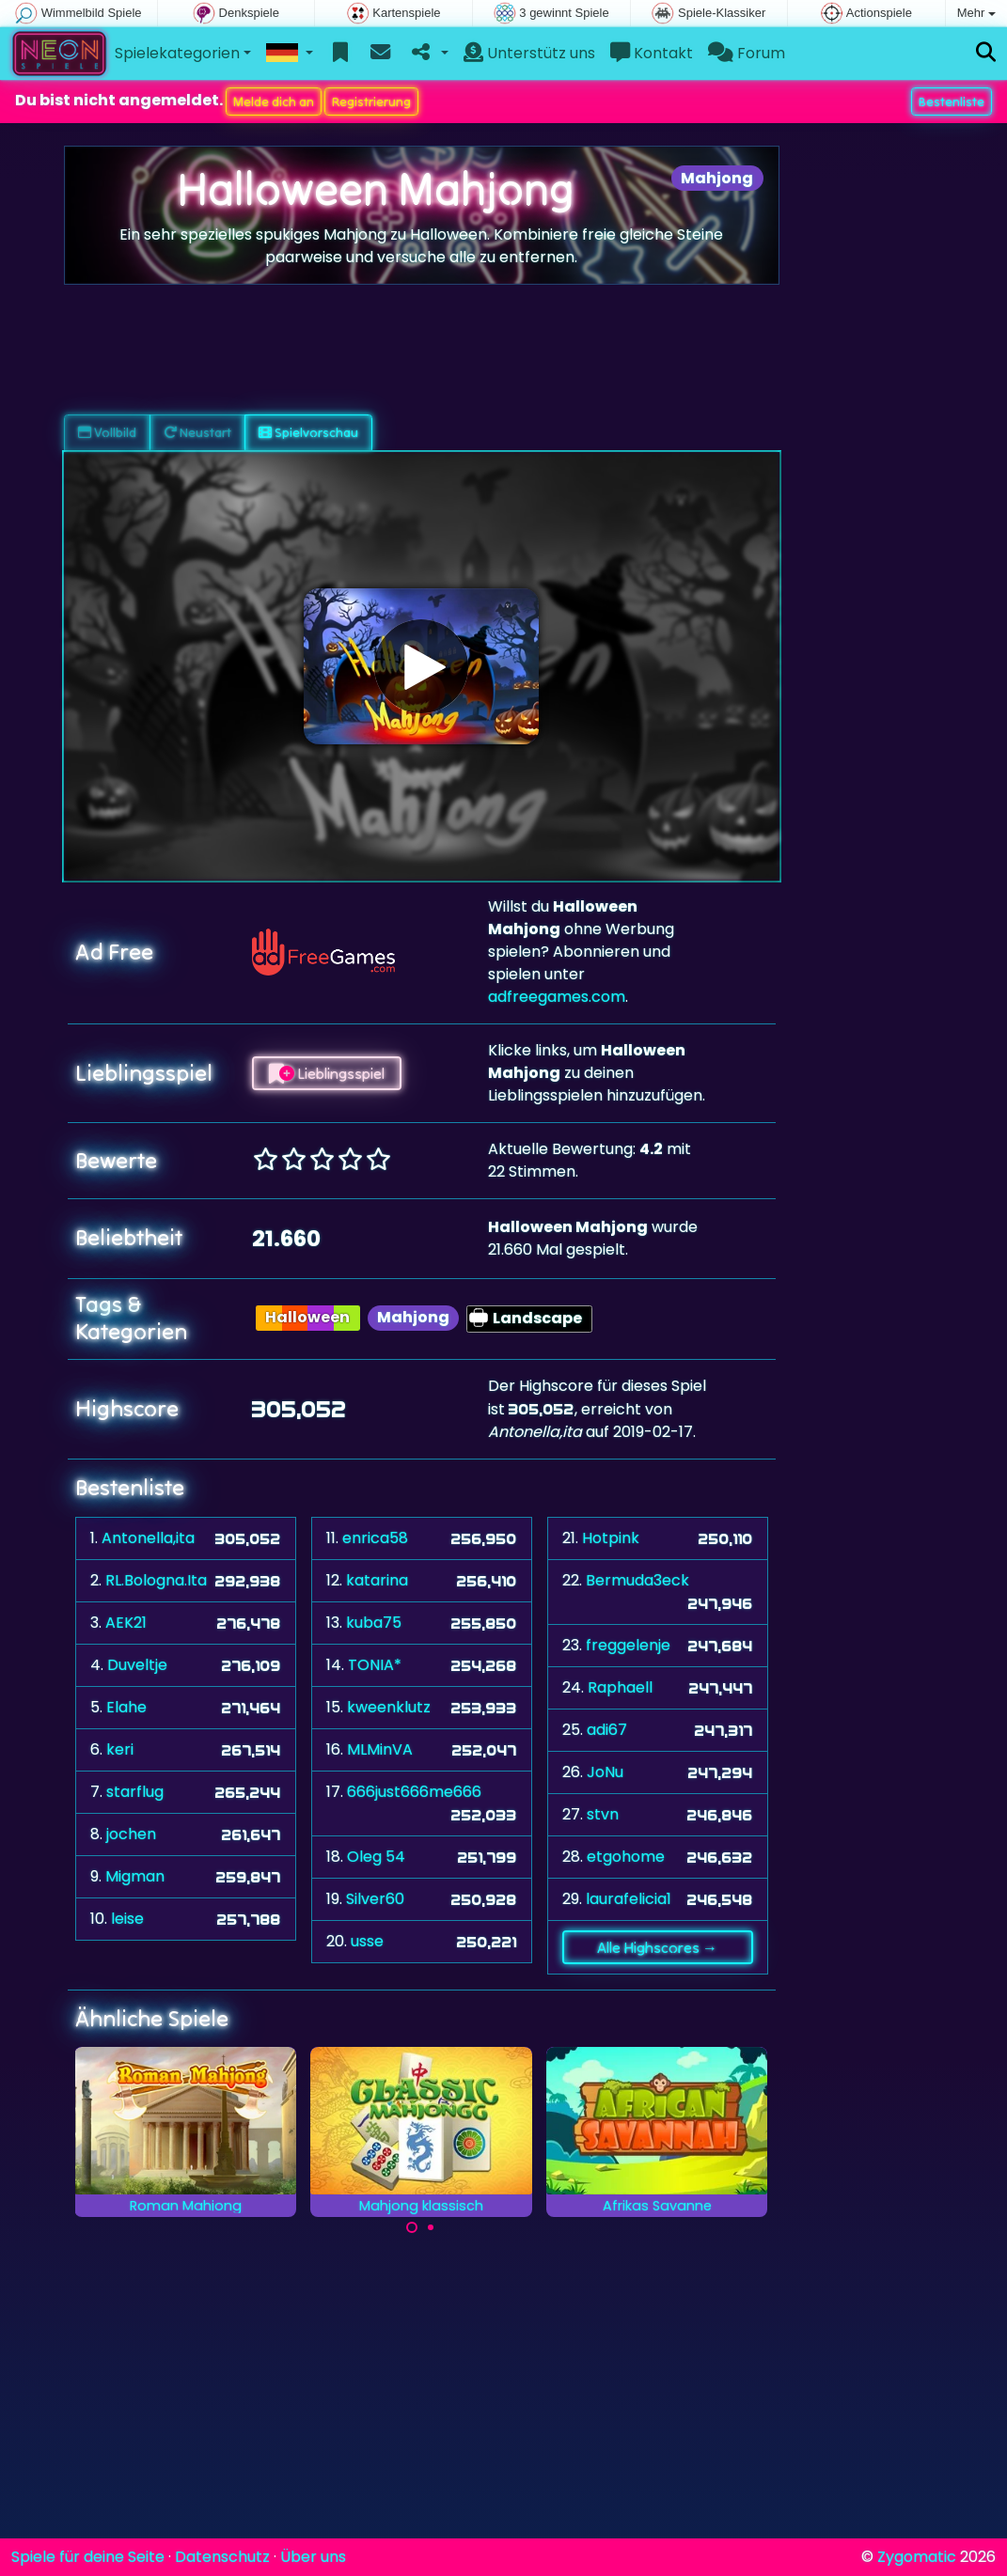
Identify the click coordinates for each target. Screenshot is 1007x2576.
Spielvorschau (308, 432)
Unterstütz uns (529, 53)
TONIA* (374, 1665)
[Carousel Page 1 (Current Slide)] (411, 2227)
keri (120, 1749)
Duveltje (137, 1665)
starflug (135, 1792)
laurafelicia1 (628, 1899)
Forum (746, 53)
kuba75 (373, 1622)
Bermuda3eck (637, 1580)
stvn (603, 1814)
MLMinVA (380, 1749)
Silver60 (375, 1899)
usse (367, 1941)
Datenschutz (222, 2557)
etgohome (626, 1856)
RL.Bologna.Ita (156, 1580)
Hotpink (610, 1538)
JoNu (605, 1772)
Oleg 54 (376, 1856)
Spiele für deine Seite (88, 2557)
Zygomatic (916, 2557)
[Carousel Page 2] (430, 2227)
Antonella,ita (148, 1538)
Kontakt (651, 53)
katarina (377, 1580)
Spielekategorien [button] (177, 53)
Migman (135, 1876)
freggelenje (628, 1645)
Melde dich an (273, 101)
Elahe (126, 1707)
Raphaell (620, 1687)
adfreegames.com (556, 996)
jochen (131, 1834)
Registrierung (371, 101)
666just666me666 (414, 1792)
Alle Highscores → (657, 1947)
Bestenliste (951, 101)
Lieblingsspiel (327, 1073)
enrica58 (375, 1538)
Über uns (313, 2557)
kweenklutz (389, 1707)
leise (127, 1918)
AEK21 (126, 1622)
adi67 (607, 1730)
